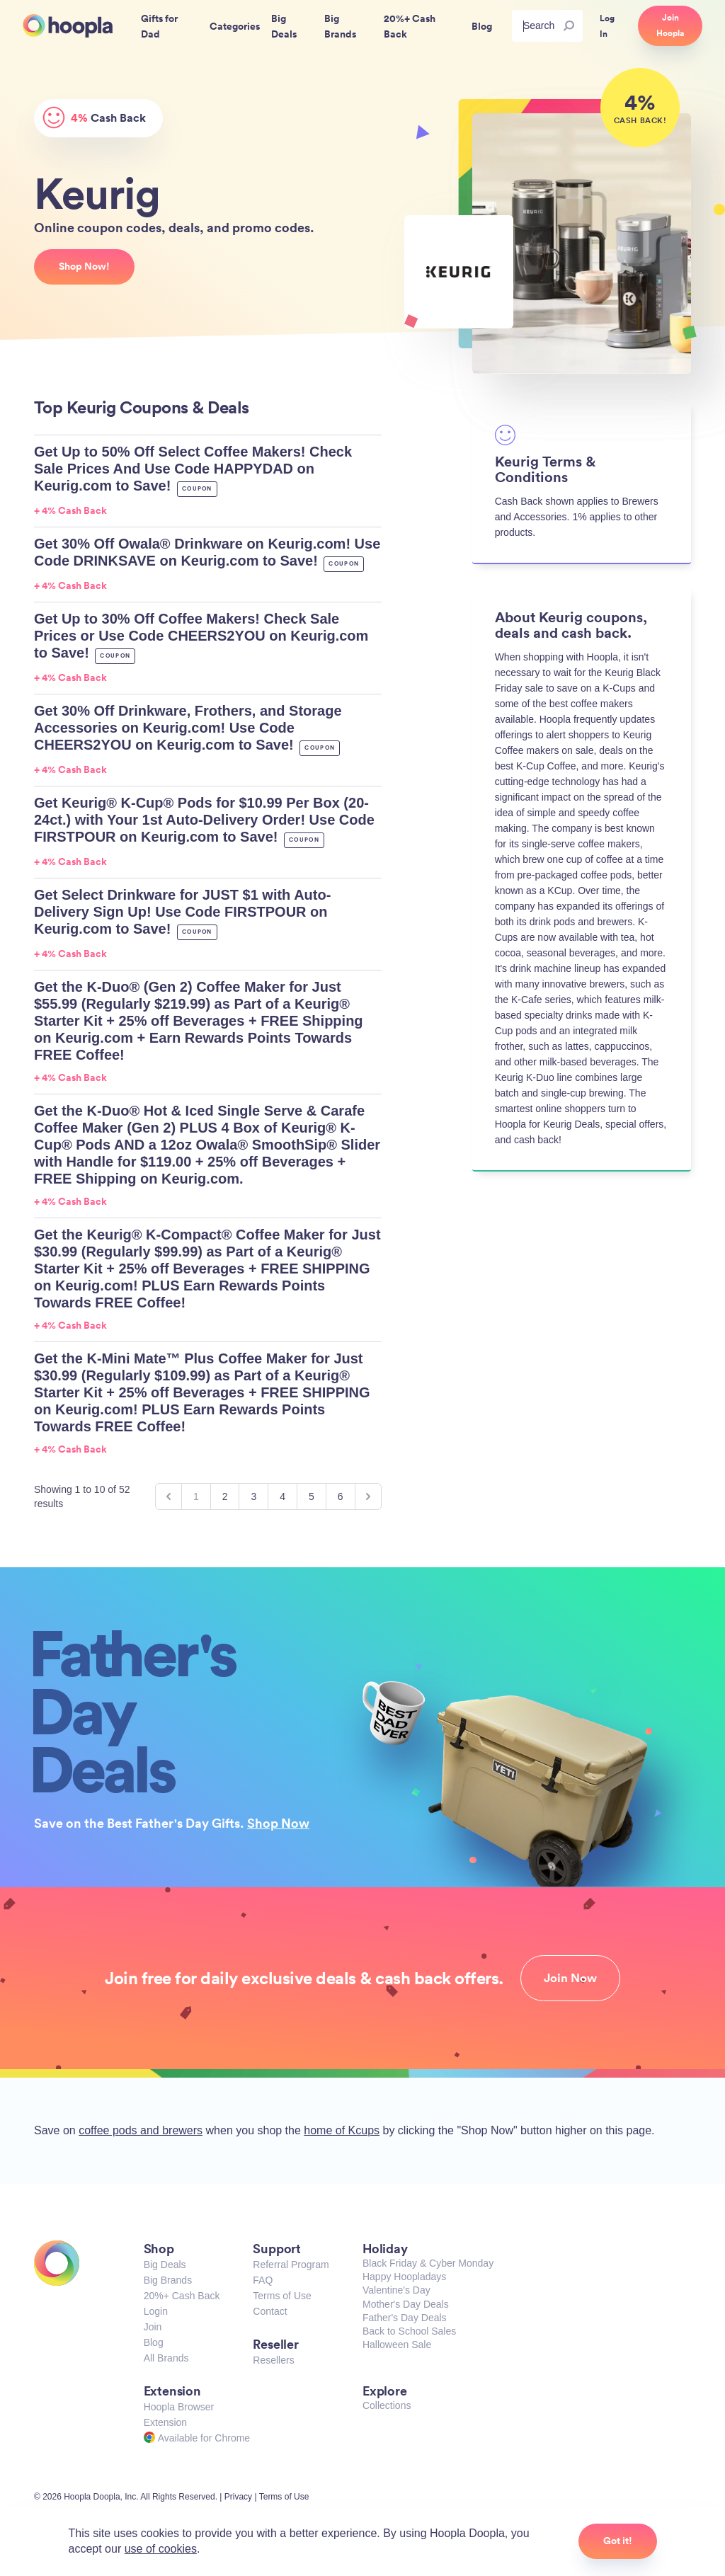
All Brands (166, 2358)
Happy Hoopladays (404, 2276)
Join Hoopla (670, 25)
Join (153, 2326)
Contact (270, 2311)
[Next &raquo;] (368, 1496)
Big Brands (168, 2280)
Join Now (570, 1978)
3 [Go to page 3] (253, 1496)
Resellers (273, 2360)
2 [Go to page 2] (225, 1496)
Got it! (617, 2541)
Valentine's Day (396, 2290)
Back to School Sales (409, 2331)
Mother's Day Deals (405, 2304)
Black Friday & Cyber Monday (427, 2263)
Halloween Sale (396, 2344)
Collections (386, 2405)
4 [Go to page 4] (282, 1496)
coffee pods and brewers (140, 2130)
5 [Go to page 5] (311, 1496)
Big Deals (165, 2264)
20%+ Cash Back (182, 2295)
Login (156, 2311)
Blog (154, 2342)
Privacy (238, 2497)
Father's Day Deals (404, 2317)
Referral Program (291, 2264)
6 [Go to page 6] (340, 1496)
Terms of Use (282, 2295)
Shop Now (278, 1822)
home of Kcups (341, 2130)
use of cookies (161, 2549)
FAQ (263, 2280)
